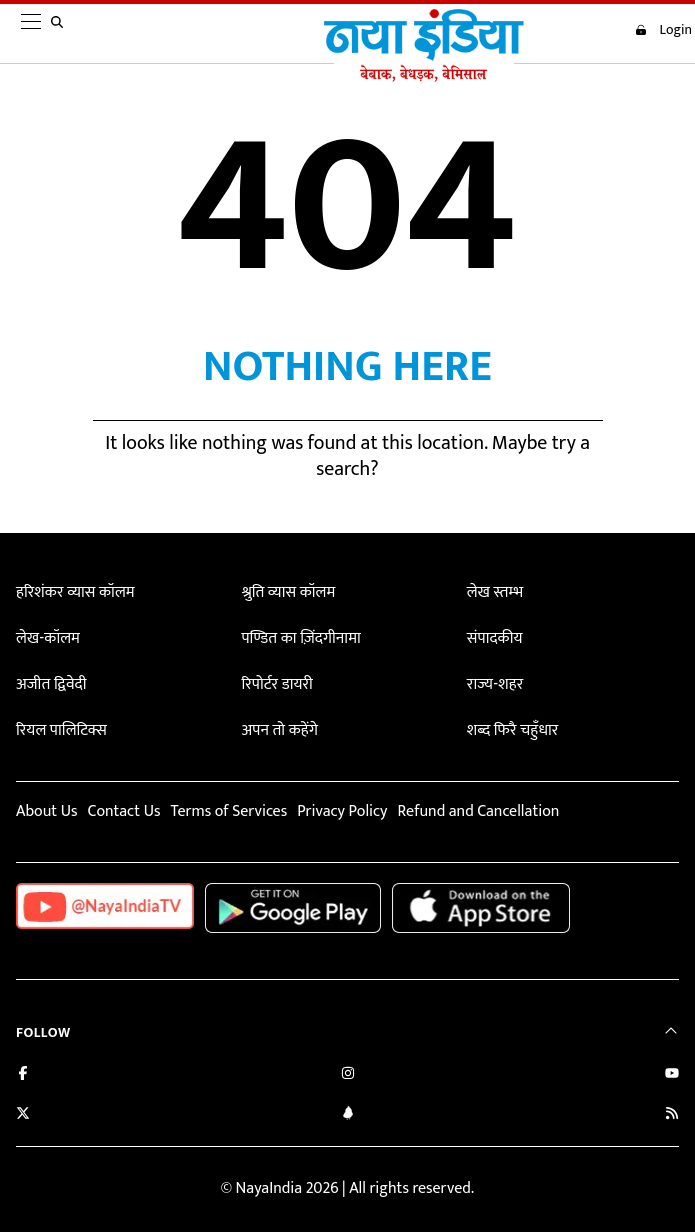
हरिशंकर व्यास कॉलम (75, 592)
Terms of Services (228, 811)
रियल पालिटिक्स (61, 730)
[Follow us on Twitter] (23, 1115)
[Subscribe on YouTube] (672, 1075)
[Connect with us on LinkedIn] (348, 1115)
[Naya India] (424, 77)
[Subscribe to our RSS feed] (672, 1115)
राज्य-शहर (495, 684)
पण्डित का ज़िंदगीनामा (300, 638)
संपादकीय (495, 638)
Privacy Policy (342, 811)
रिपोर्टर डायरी (276, 684)
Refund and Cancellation (479, 811)
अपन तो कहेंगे (279, 730)
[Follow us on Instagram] (348, 1075)
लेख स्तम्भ (495, 592)
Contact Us (123, 811)
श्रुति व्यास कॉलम (288, 592)
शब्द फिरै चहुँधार (513, 730)
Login (663, 30)
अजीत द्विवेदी (51, 684)
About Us (46, 811)
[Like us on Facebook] (23, 1075)
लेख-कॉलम (48, 638)
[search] (61, 34)
